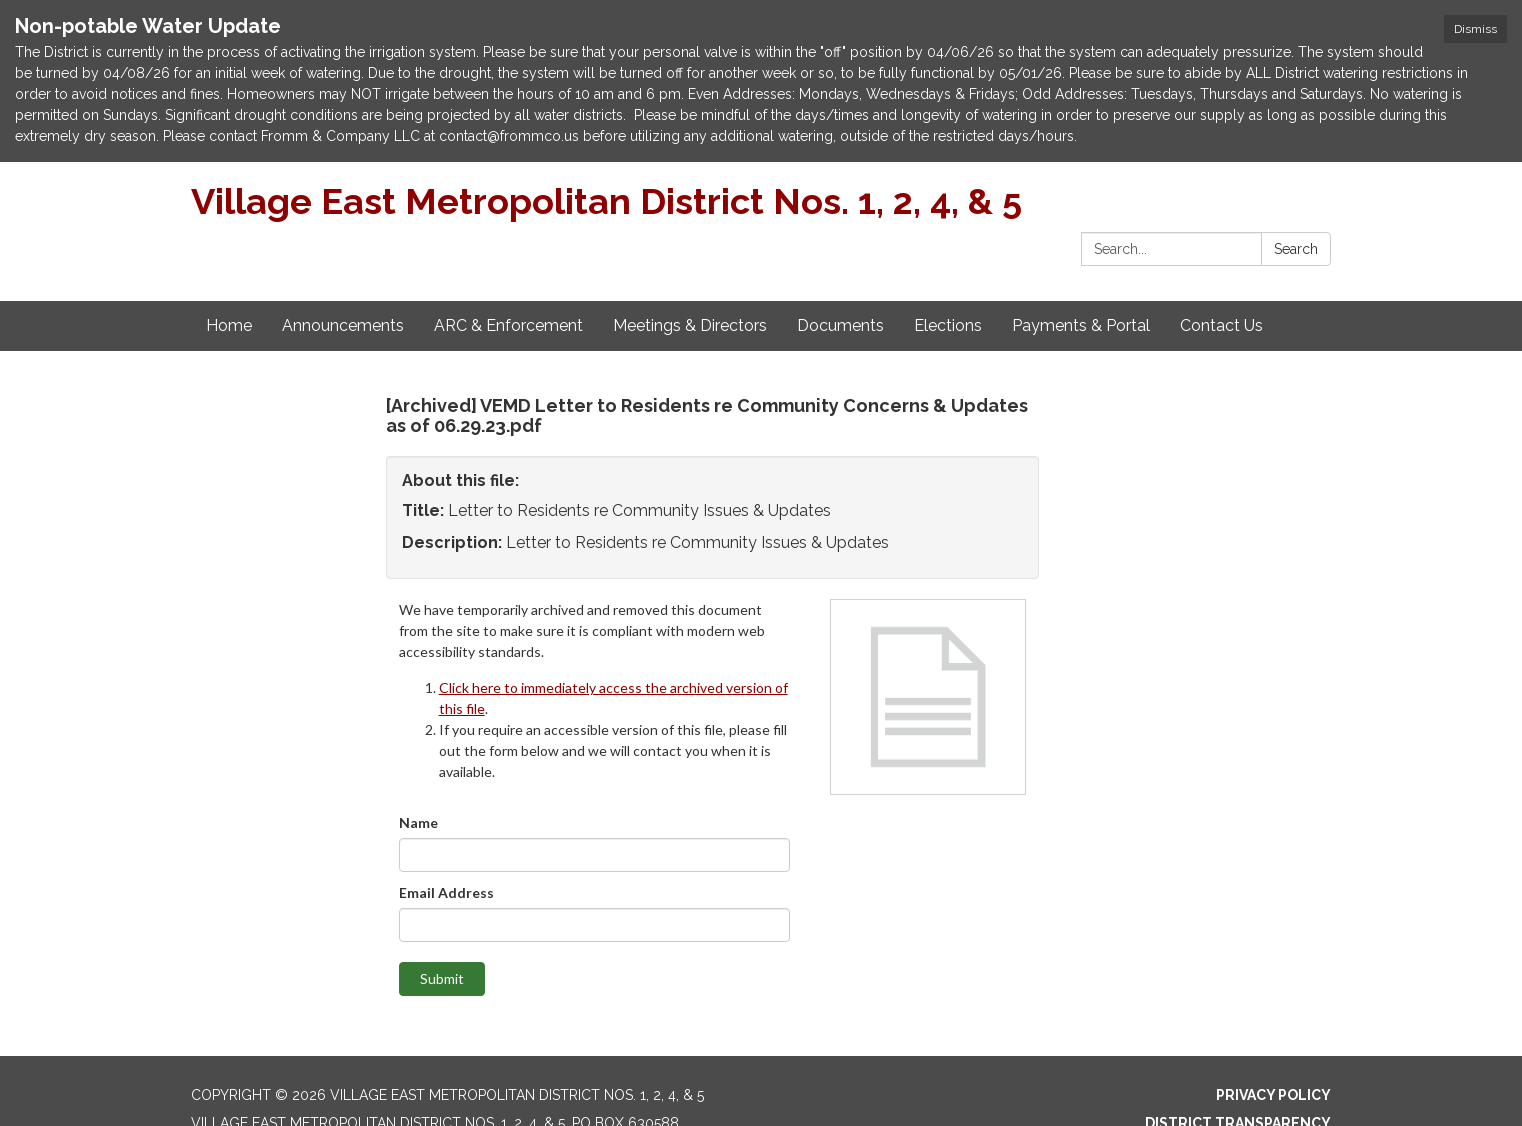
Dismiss (1475, 29)
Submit (442, 978)
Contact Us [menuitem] (1221, 325)
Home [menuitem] (229, 325)
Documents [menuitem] (840, 325)
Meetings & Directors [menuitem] (690, 325)
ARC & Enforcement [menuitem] (508, 325)
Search (1296, 249)
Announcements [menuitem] (343, 325)
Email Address (446, 892)
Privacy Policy (1273, 1095)
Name (418, 822)
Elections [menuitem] (948, 325)
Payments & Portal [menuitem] (1081, 325)
